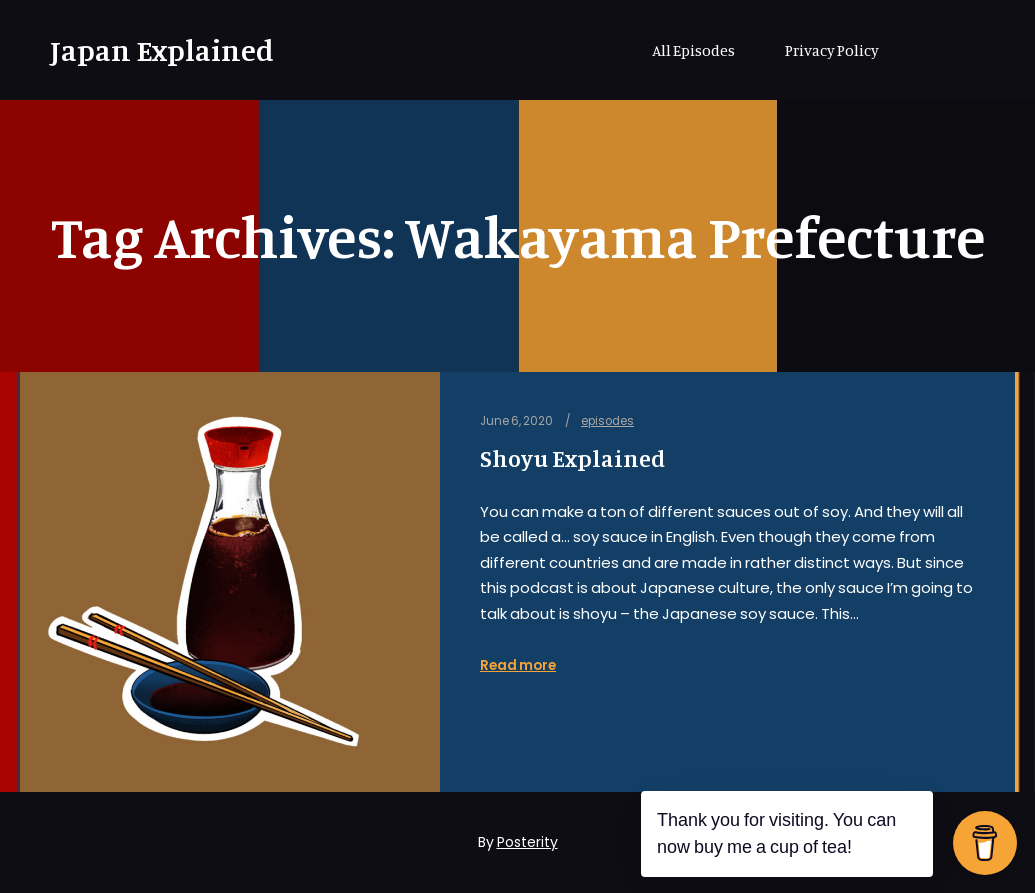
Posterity (527, 842)
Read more (518, 665)
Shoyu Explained (572, 458)
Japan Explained (150, 50)
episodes (607, 421)
